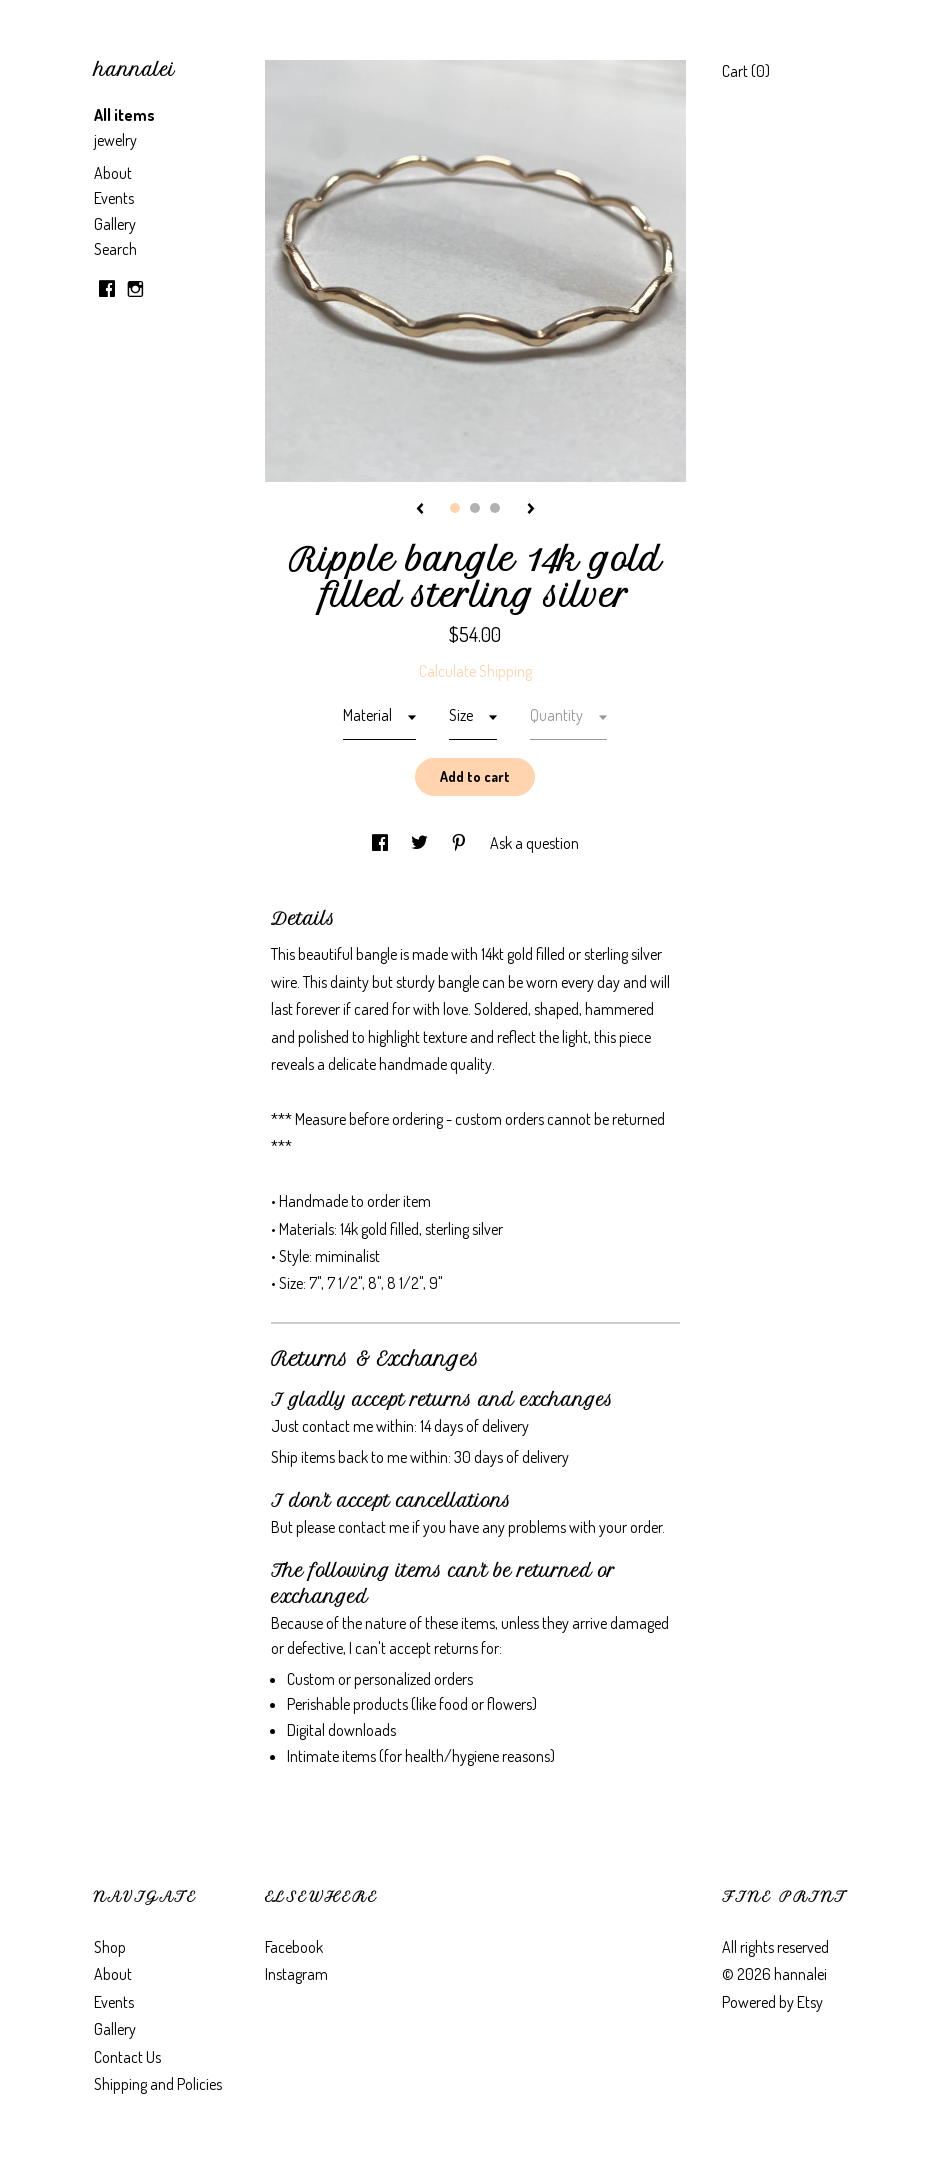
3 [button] (495, 508)
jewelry (115, 140)
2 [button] (475, 508)
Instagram (296, 1974)
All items (124, 115)
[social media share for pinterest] (460, 843)
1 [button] (455, 508)
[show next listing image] (531, 510)
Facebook (294, 1947)
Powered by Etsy (772, 2002)
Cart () (746, 71)
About (113, 173)
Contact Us (127, 2057)
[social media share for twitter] (421, 843)
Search (115, 249)
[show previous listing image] (420, 510)
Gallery (115, 224)
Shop (110, 1947)
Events (114, 198)
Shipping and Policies (158, 2084)
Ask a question (534, 843)
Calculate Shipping (475, 671)
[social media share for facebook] (381, 843)
